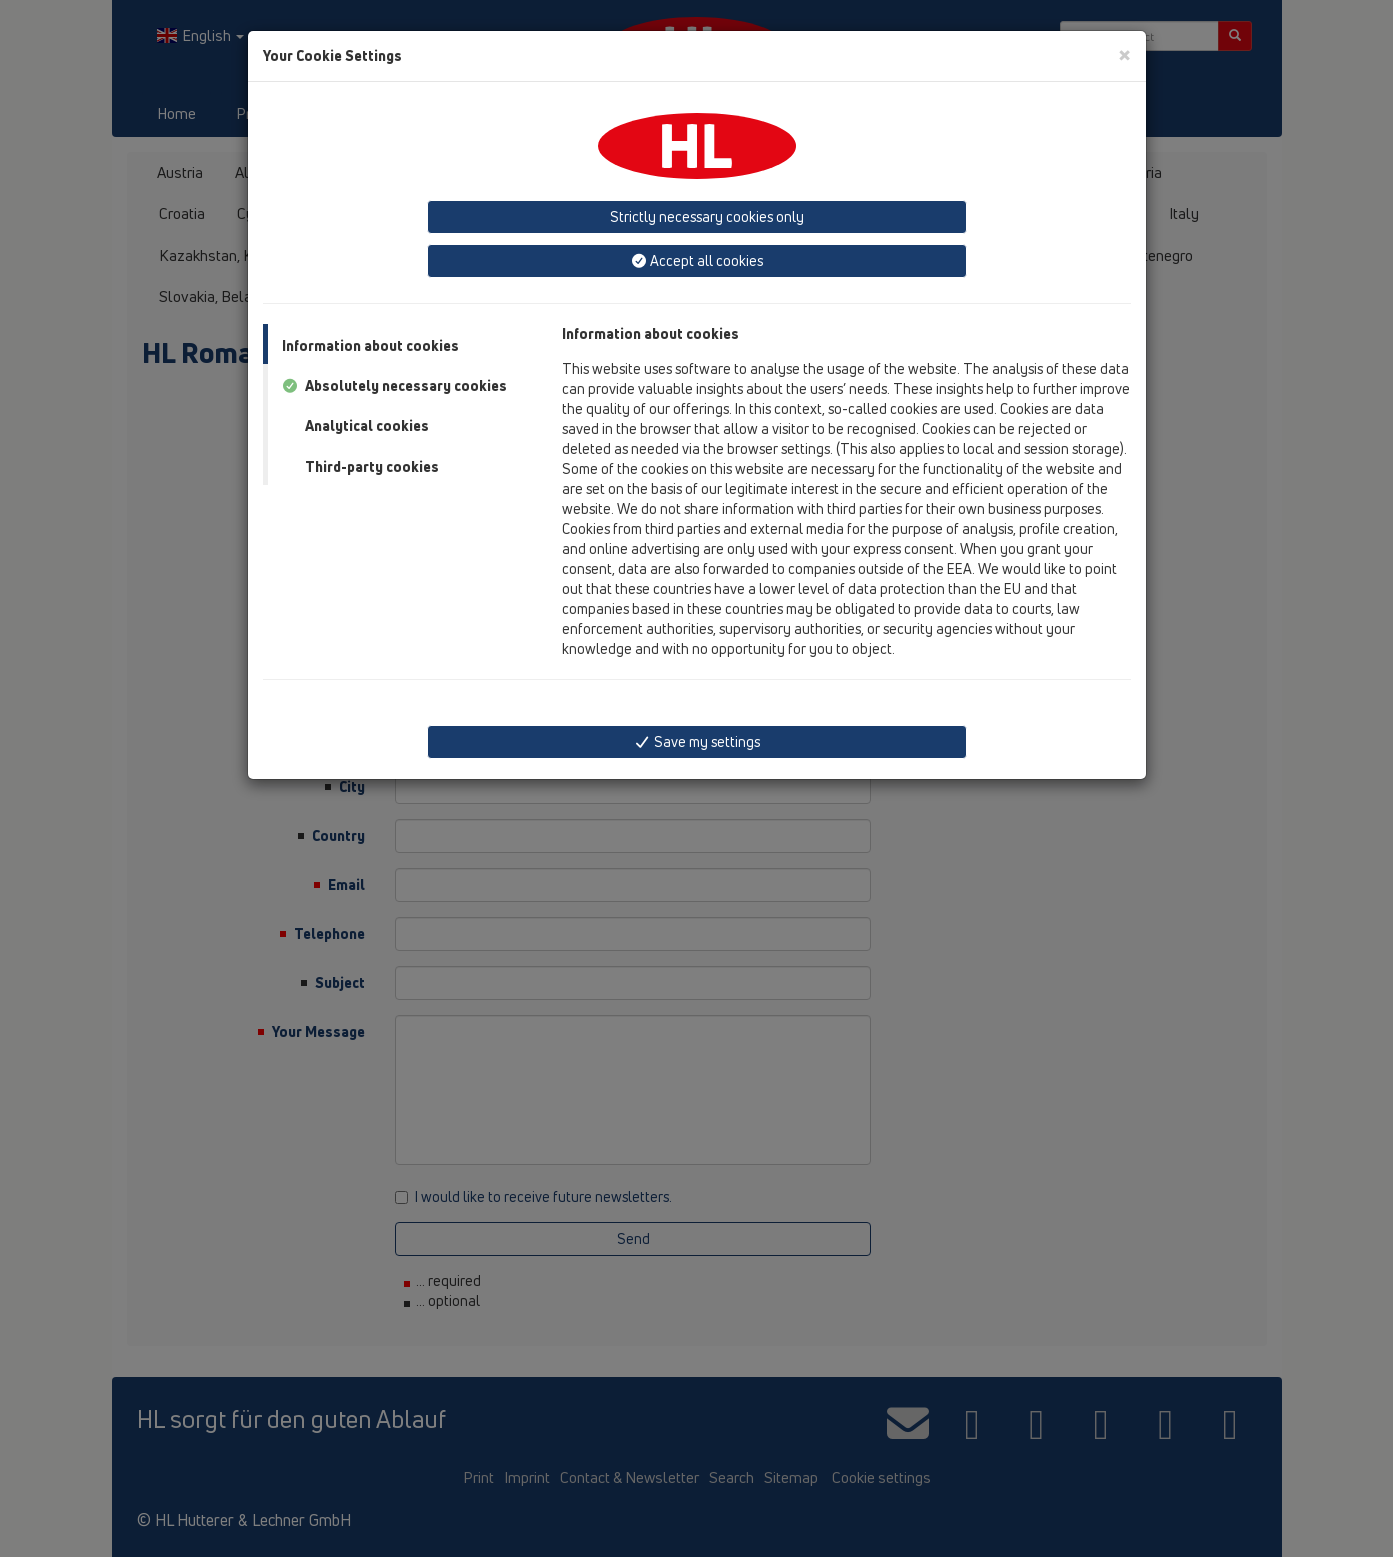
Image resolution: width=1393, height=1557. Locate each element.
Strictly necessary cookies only (705, 216)
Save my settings (696, 741)
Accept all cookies (697, 260)
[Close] (1124, 54)
